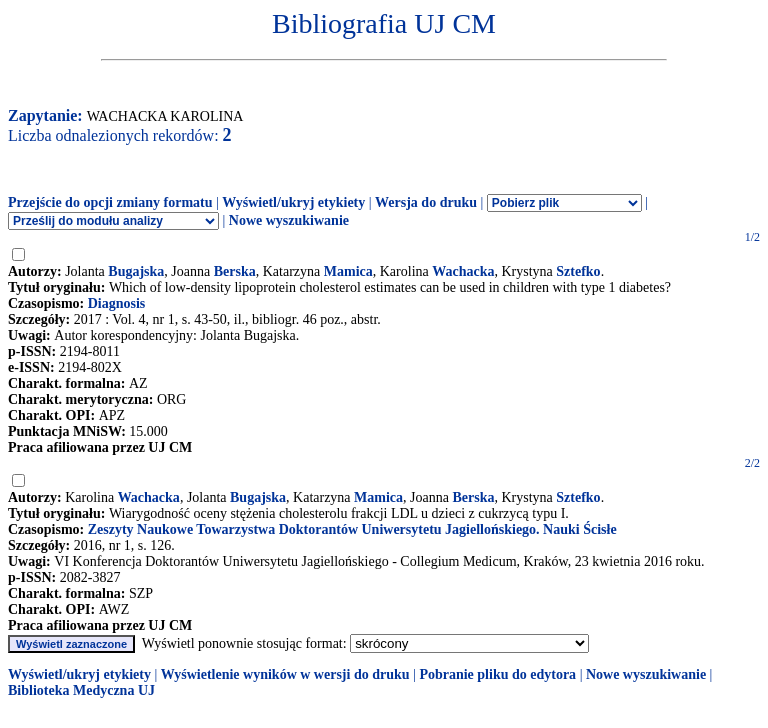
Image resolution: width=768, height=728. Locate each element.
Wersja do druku (426, 202)
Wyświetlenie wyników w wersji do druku (285, 674)
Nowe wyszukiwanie (289, 220)
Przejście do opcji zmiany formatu (110, 202)
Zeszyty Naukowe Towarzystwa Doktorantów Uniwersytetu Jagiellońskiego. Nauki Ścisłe (352, 529)
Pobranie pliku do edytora (497, 674)
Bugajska (136, 271)
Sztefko (578, 271)
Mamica (348, 271)
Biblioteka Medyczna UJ (81, 690)
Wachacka (463, 271)
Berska (235, 271)
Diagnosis (117, 303)
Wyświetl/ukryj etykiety (293, 202)
